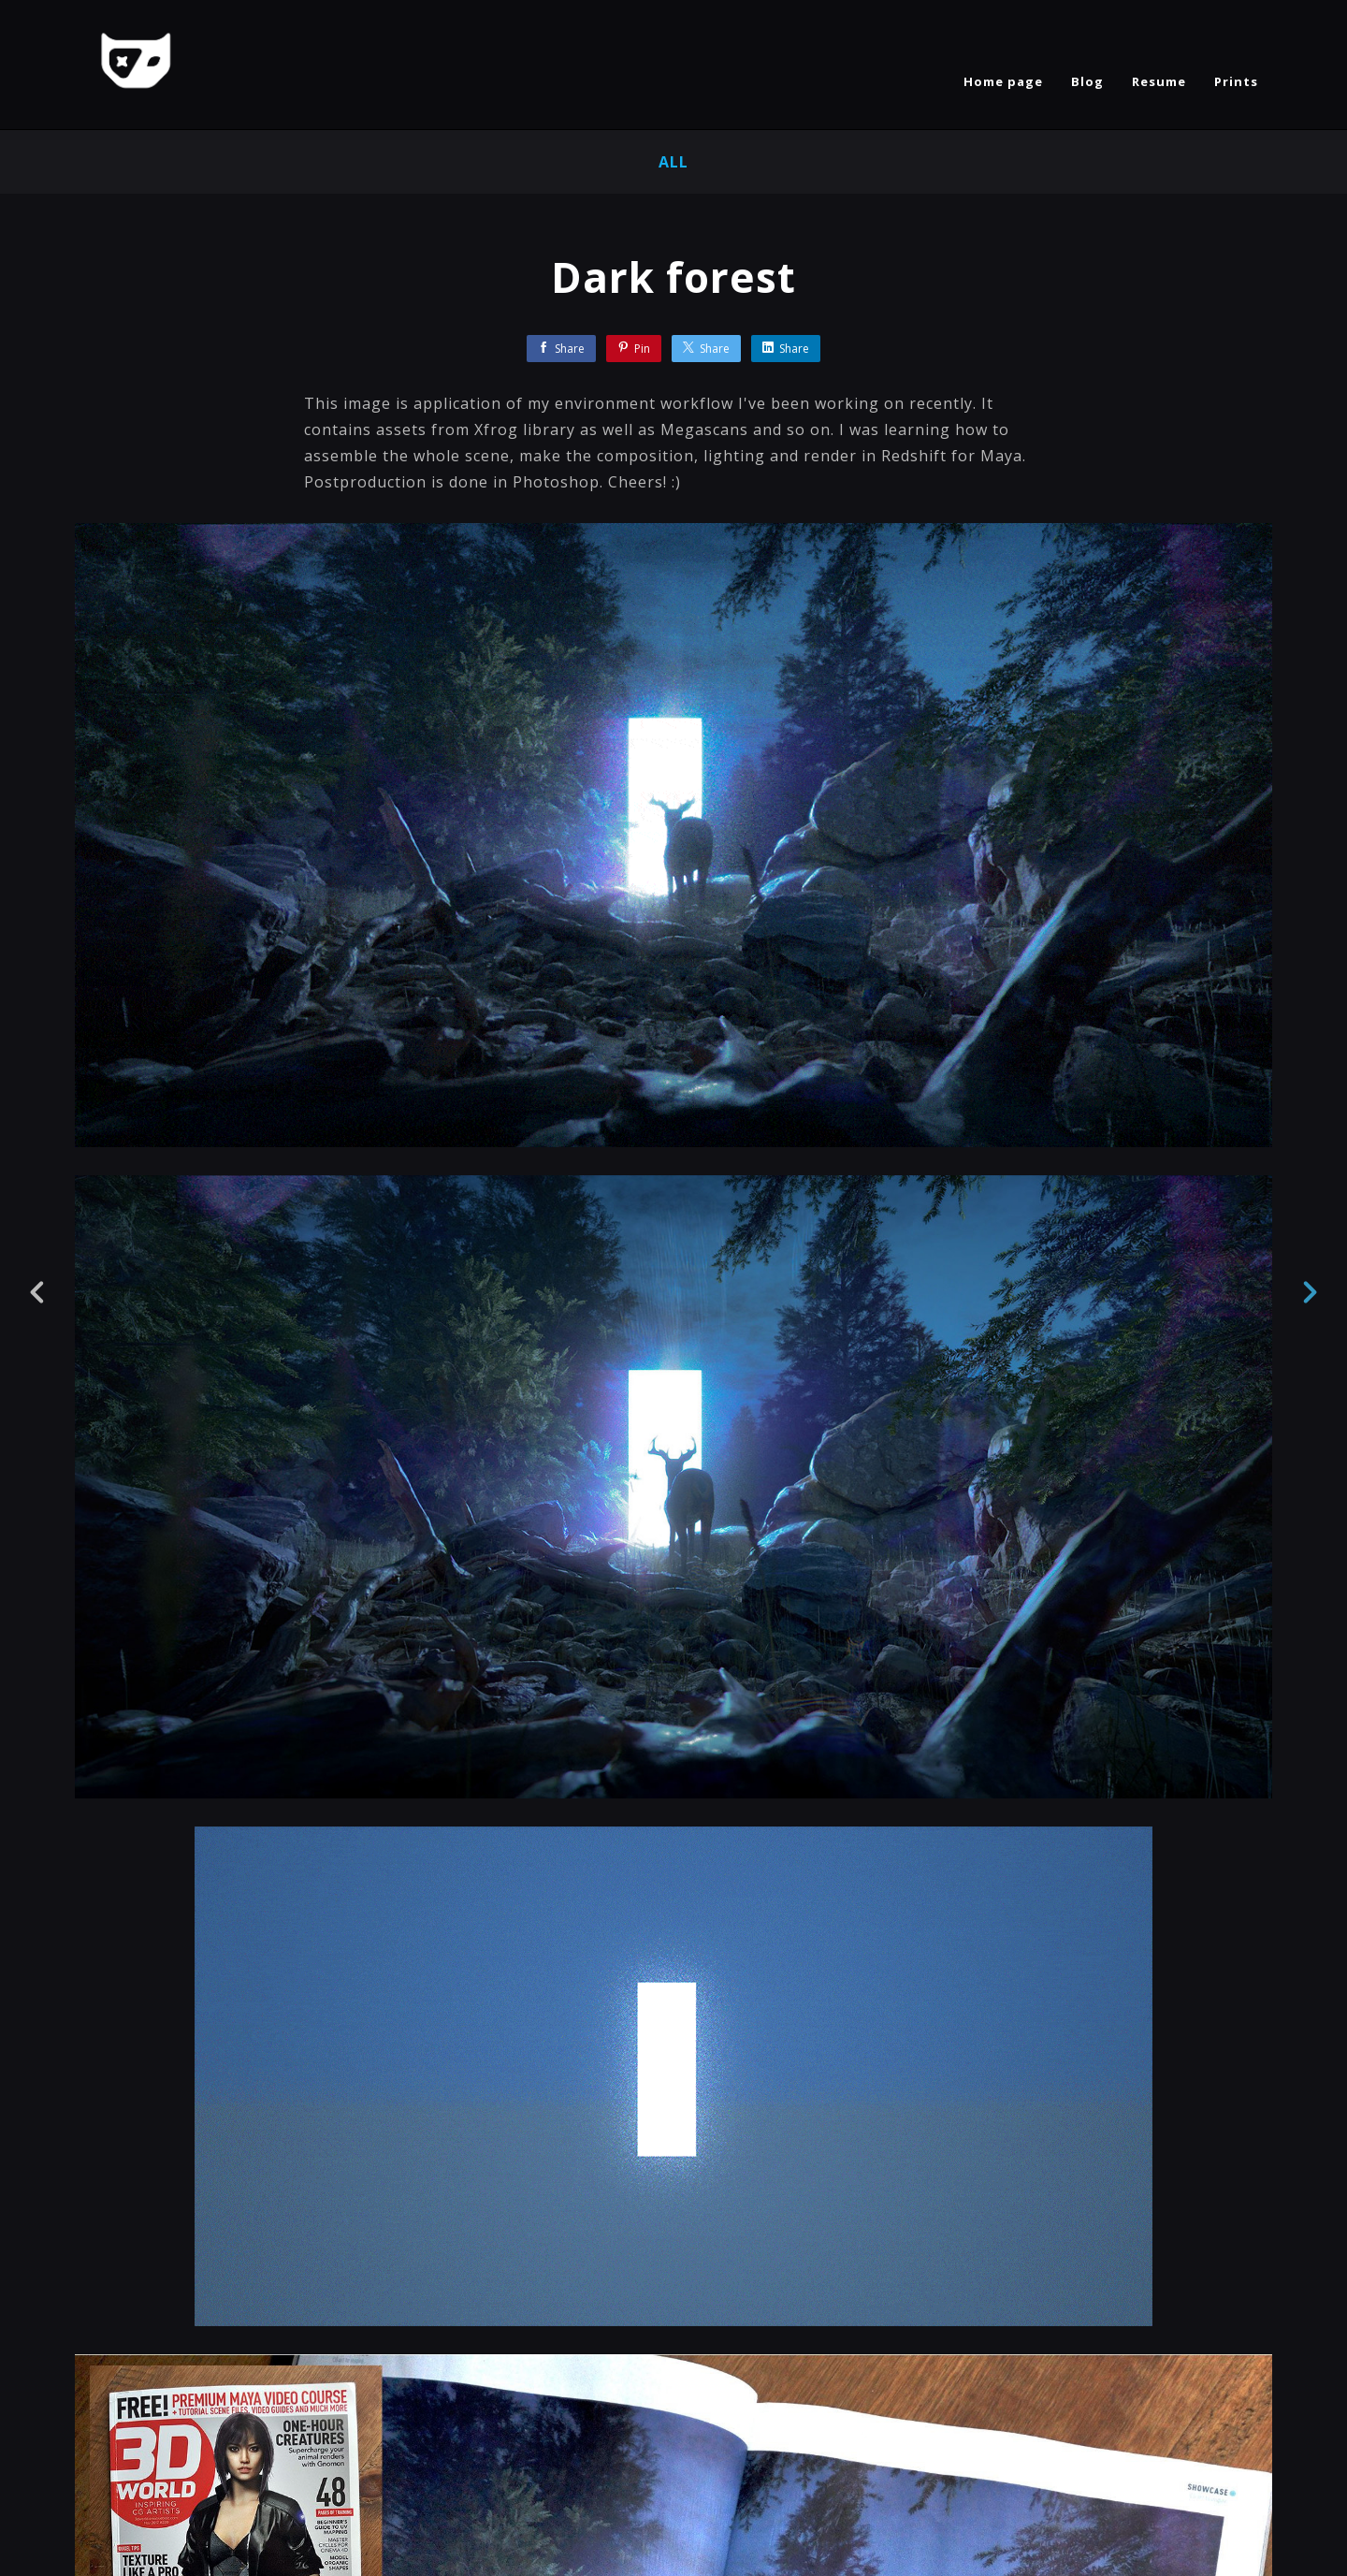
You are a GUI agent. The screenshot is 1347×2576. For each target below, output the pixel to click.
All (673, 162)
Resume (1159, 81)
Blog (1087, 81)
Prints (1236, 81)
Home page (1003, 81)
